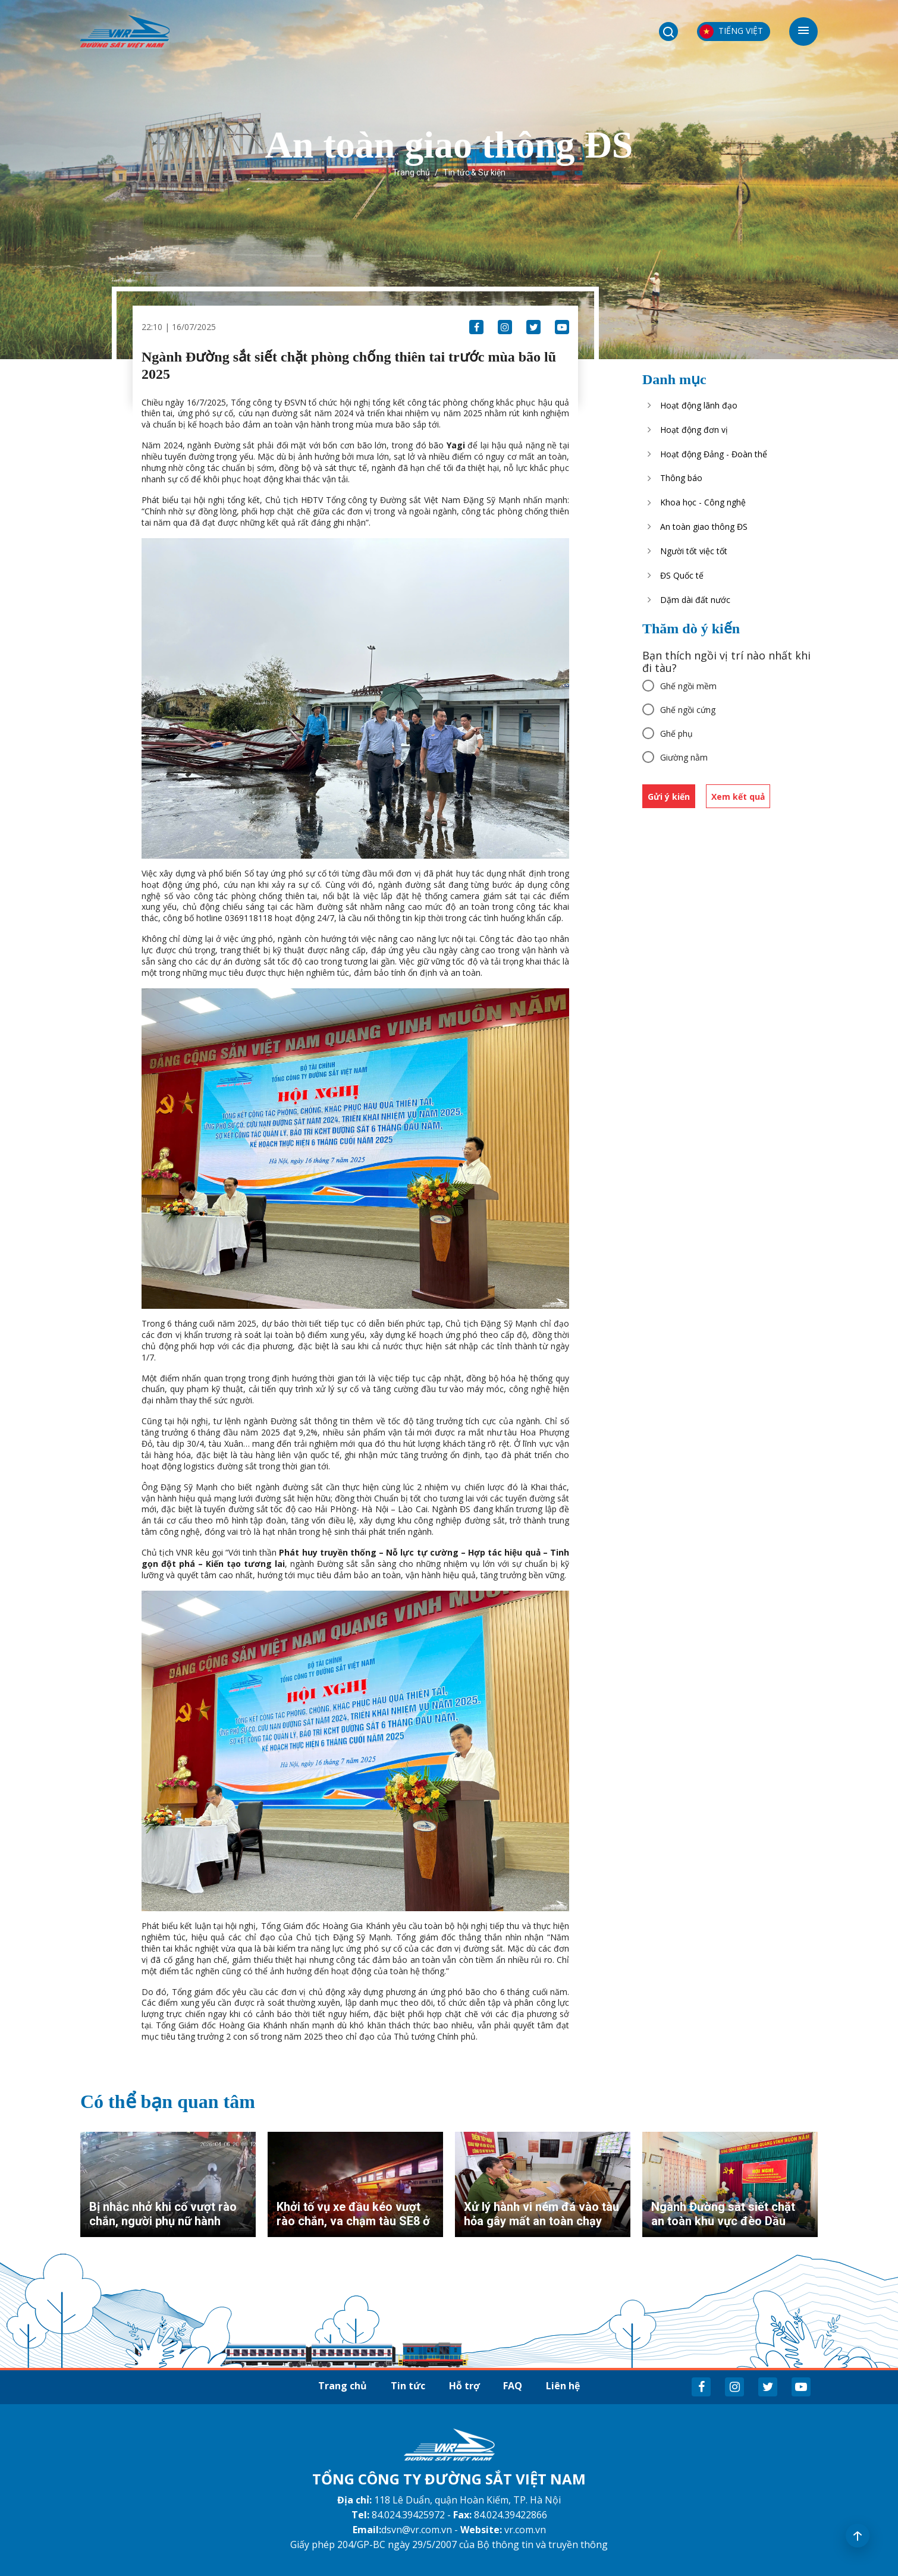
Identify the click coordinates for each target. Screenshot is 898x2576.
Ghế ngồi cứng (687, 709)
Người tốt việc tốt (693, 551)
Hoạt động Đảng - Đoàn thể (713, 454)
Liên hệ (563, 2385)
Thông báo (681, 477)
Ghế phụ (676, 733)
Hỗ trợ (464, 2385)
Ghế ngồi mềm (688, 686)
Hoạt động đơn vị (694, 429)
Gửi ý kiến (669, 796)
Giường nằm (684, 757)
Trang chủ (411, 172)
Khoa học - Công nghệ (703, 502)
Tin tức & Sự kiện (474, 172)
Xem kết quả (738, 796)
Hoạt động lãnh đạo (698, 405)
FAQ (513, 2385)
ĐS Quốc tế (682, 575)
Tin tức (408, 2385)
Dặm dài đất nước (695, 599)
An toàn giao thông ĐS (704, 526)
